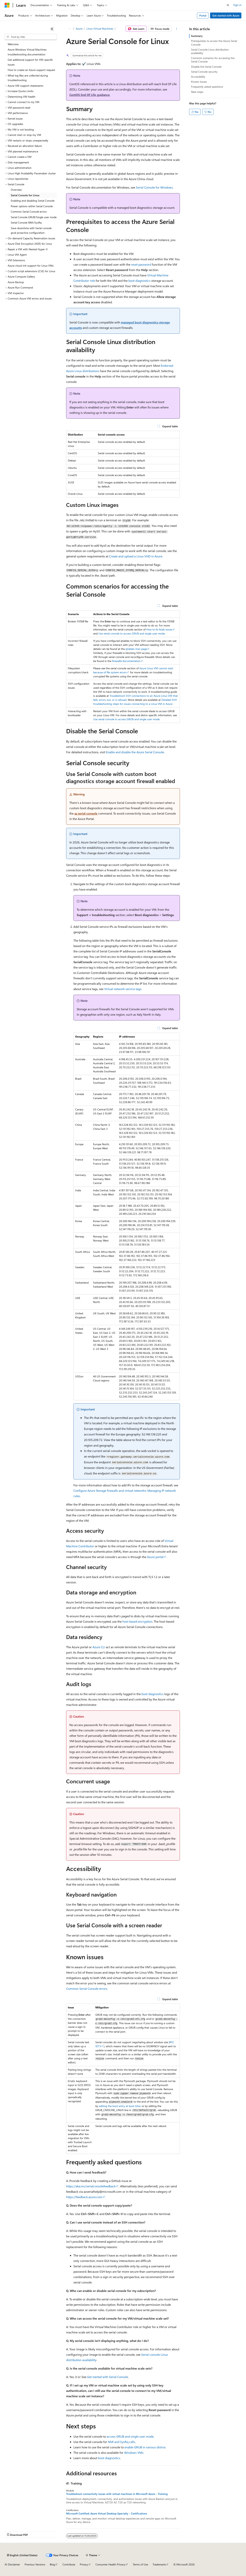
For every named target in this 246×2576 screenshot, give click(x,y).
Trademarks (159, 2564)
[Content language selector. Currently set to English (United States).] (22, 2555)
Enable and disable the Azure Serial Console (135, 752)
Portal (202, 15)
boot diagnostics (139, 281)
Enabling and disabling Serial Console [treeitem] (32, 200)
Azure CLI (98, 1647)
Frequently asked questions (207, 86)
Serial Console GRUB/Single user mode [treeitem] (34, 217)
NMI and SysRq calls (121, 2442)
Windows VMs (133, 2452)
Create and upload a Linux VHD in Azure (135, 556)
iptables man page (136, 649)
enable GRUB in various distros (145, 2447)
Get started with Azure (225, 15)
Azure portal (155, 1557)
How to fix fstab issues (159, 629)
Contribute (68, 2564)
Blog (52, 2564)
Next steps (197, 92)
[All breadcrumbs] (69, 29)
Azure (79, 28)
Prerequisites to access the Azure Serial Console (214, 42)
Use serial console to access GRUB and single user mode (131, 633)
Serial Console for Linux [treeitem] (25, 195)
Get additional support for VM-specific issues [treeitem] (30, 62)
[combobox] (31, 37)
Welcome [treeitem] (13, 44)
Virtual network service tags (122, 989)
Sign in (237, 5)
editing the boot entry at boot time (119, 2106)
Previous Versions (35, 2564)
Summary (197, 36)
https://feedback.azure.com (84, 2197)
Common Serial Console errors (86, 1988)
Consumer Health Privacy (110, 2564)
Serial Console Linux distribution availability (210, 51)
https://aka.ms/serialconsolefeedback (91, 2186)
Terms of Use (140, 2564)
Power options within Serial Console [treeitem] (32, 206)
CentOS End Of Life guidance (89, 95)
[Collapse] (52, 28)
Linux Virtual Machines (99, 28)
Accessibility (198, 76)
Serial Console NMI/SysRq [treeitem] (26, 222)
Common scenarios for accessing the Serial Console (212, 59)
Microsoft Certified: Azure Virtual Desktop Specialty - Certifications (106, 2513)
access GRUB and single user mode (130, 2436)
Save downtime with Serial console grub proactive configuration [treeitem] (31, 230)
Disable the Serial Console (206, 66)
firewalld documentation (126, 661)
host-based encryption (137, 1621)
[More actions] (176, 29)
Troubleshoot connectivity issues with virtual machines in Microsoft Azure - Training (117, 2494)
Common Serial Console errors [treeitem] (29, 211)
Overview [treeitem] (16, 189)
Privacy (84, 2564)
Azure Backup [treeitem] (16, 282)
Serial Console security (204, 71)
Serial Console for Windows (154, 187)
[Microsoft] (7, 5)
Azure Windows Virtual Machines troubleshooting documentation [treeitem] (27, 52)
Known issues (199, 81)
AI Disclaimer (12, 2564)
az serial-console (85, 813)
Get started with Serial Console (107, 2377)
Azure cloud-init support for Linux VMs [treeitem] (31, 265)
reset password (141, 264)
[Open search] (228, 5)
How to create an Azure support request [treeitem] (31, 70)
